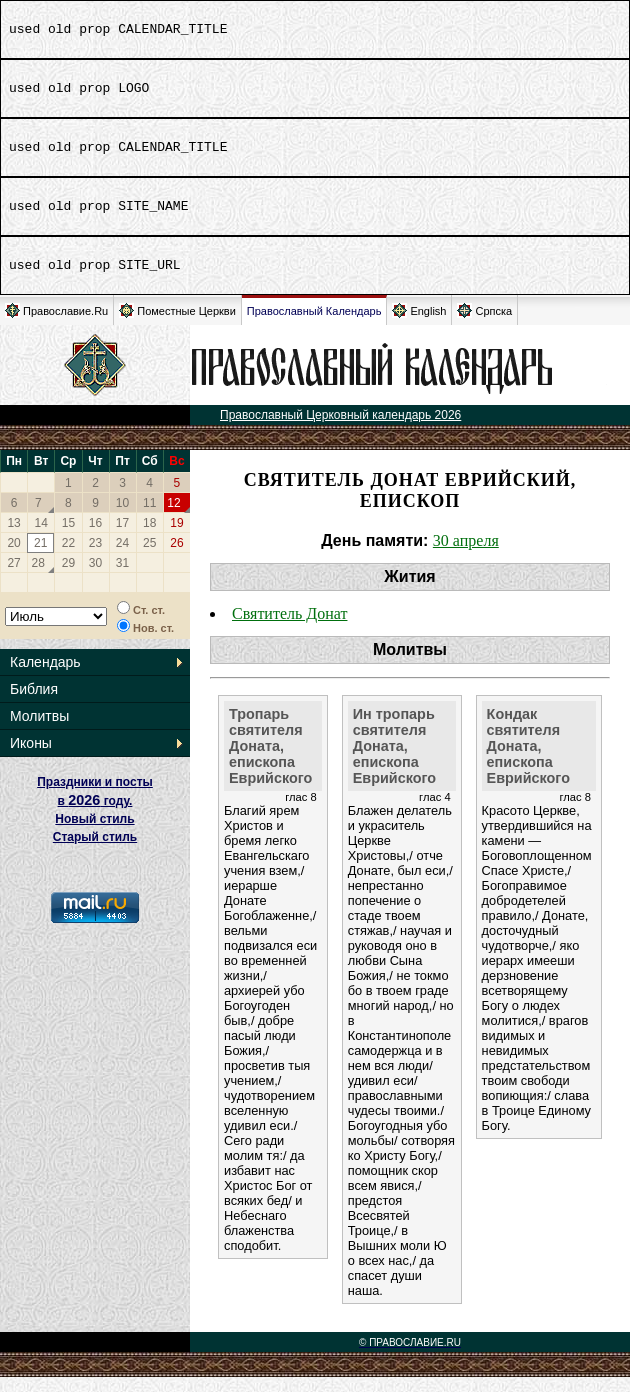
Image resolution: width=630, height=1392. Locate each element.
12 (173, 518)
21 (40, 558)
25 (149, 558)
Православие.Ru (56, 325)
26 (176, 558)
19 (176, 538)
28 (38, 578)
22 (68, 558)
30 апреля (466, 555)
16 (95, 538)
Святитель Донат (289, 628)
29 (68, 578)
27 (13, 578)
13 (13, 538)
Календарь (45, 677)
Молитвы (39, 731)
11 (149, 518)
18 (149, 538)
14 (41, 538)
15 (68, 538)
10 (122, 518)
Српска (484, 325)
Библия (34, 704)
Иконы (31, 758)
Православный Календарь (314, 326)
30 (95, 578)
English (419, 325)
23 (95, 558)
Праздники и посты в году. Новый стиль (95, 815)
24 (122, 558)
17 (122, 538)
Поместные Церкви (177, 325)
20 (13, 558)
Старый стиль (95, 852)
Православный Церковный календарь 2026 (340, 430)
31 (122, 578)
